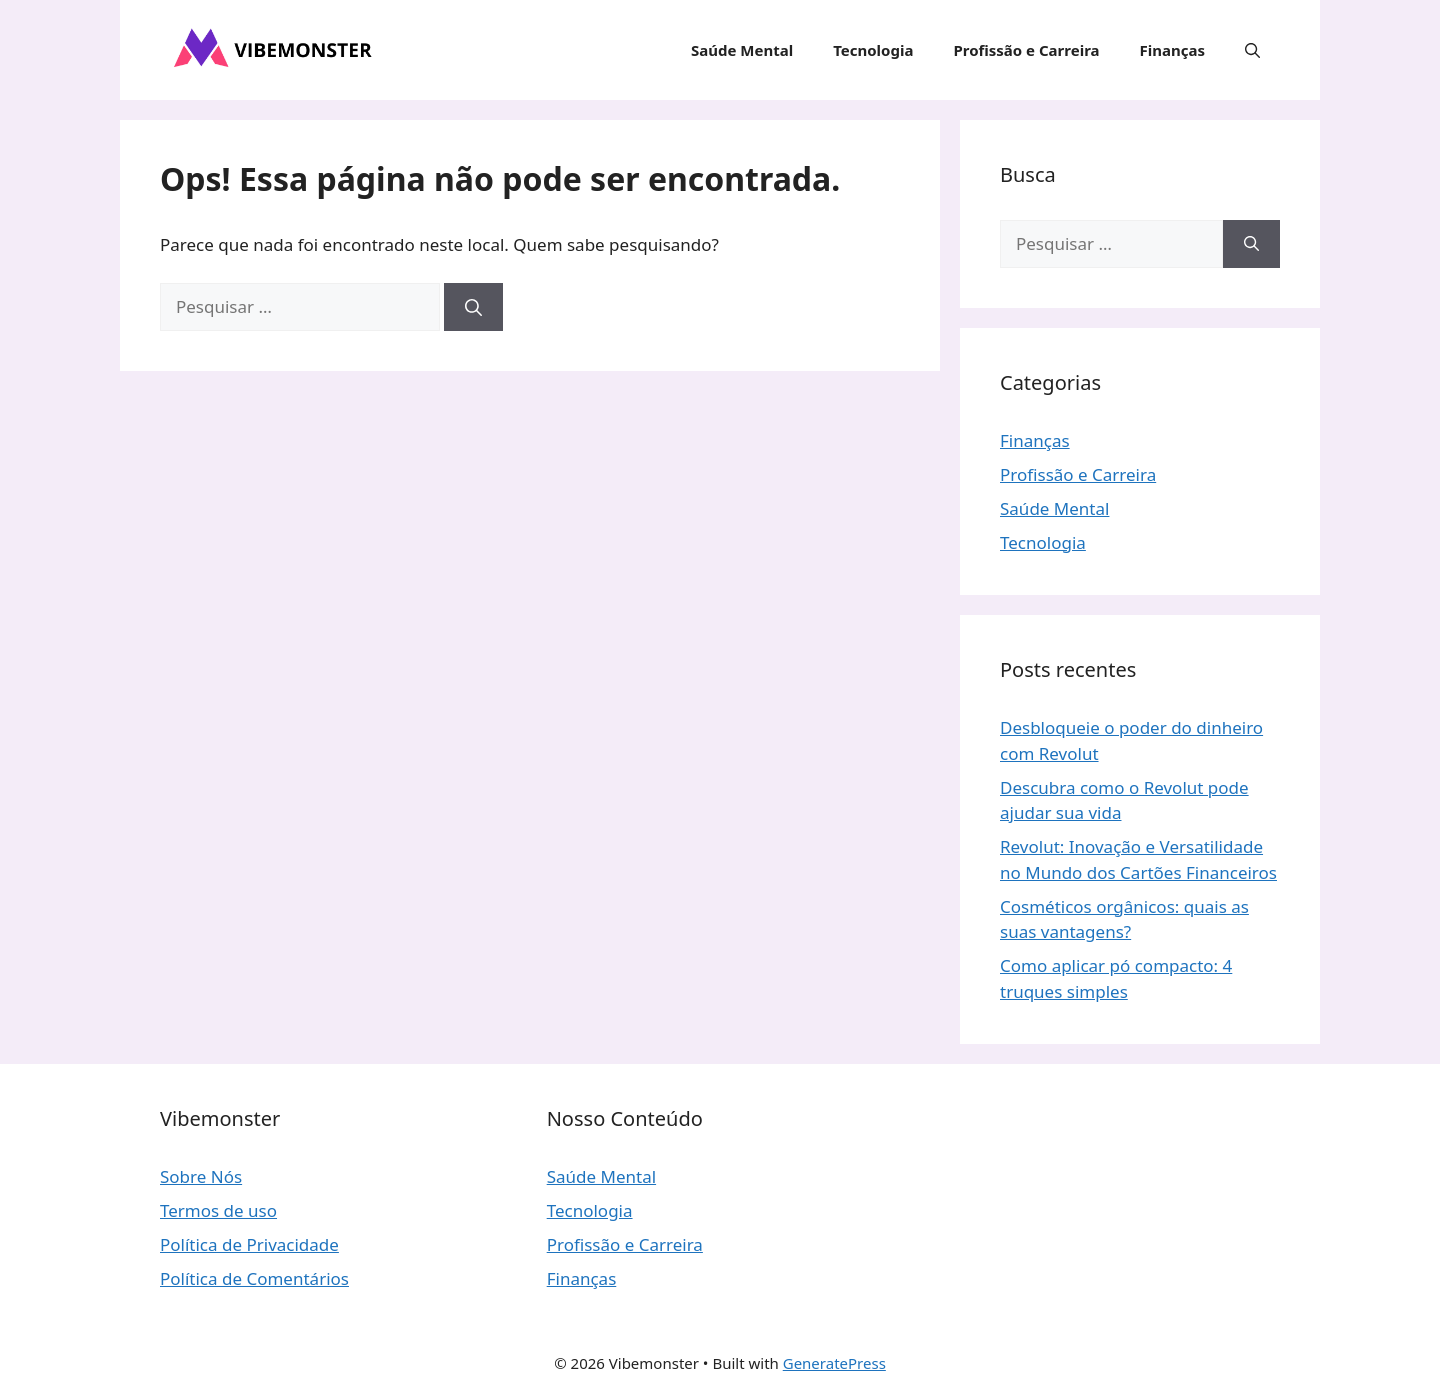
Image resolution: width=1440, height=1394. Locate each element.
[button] (1252, 50)
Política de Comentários (254, 1278)
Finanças (1172, 50)
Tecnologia (873, 50)
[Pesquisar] (473, 307)
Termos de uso (218, 1210)
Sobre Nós (201, 1176)
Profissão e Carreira (1026, 50)
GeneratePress (834, 1363)
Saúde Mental (742, 50)
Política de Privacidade (249, 1244)
